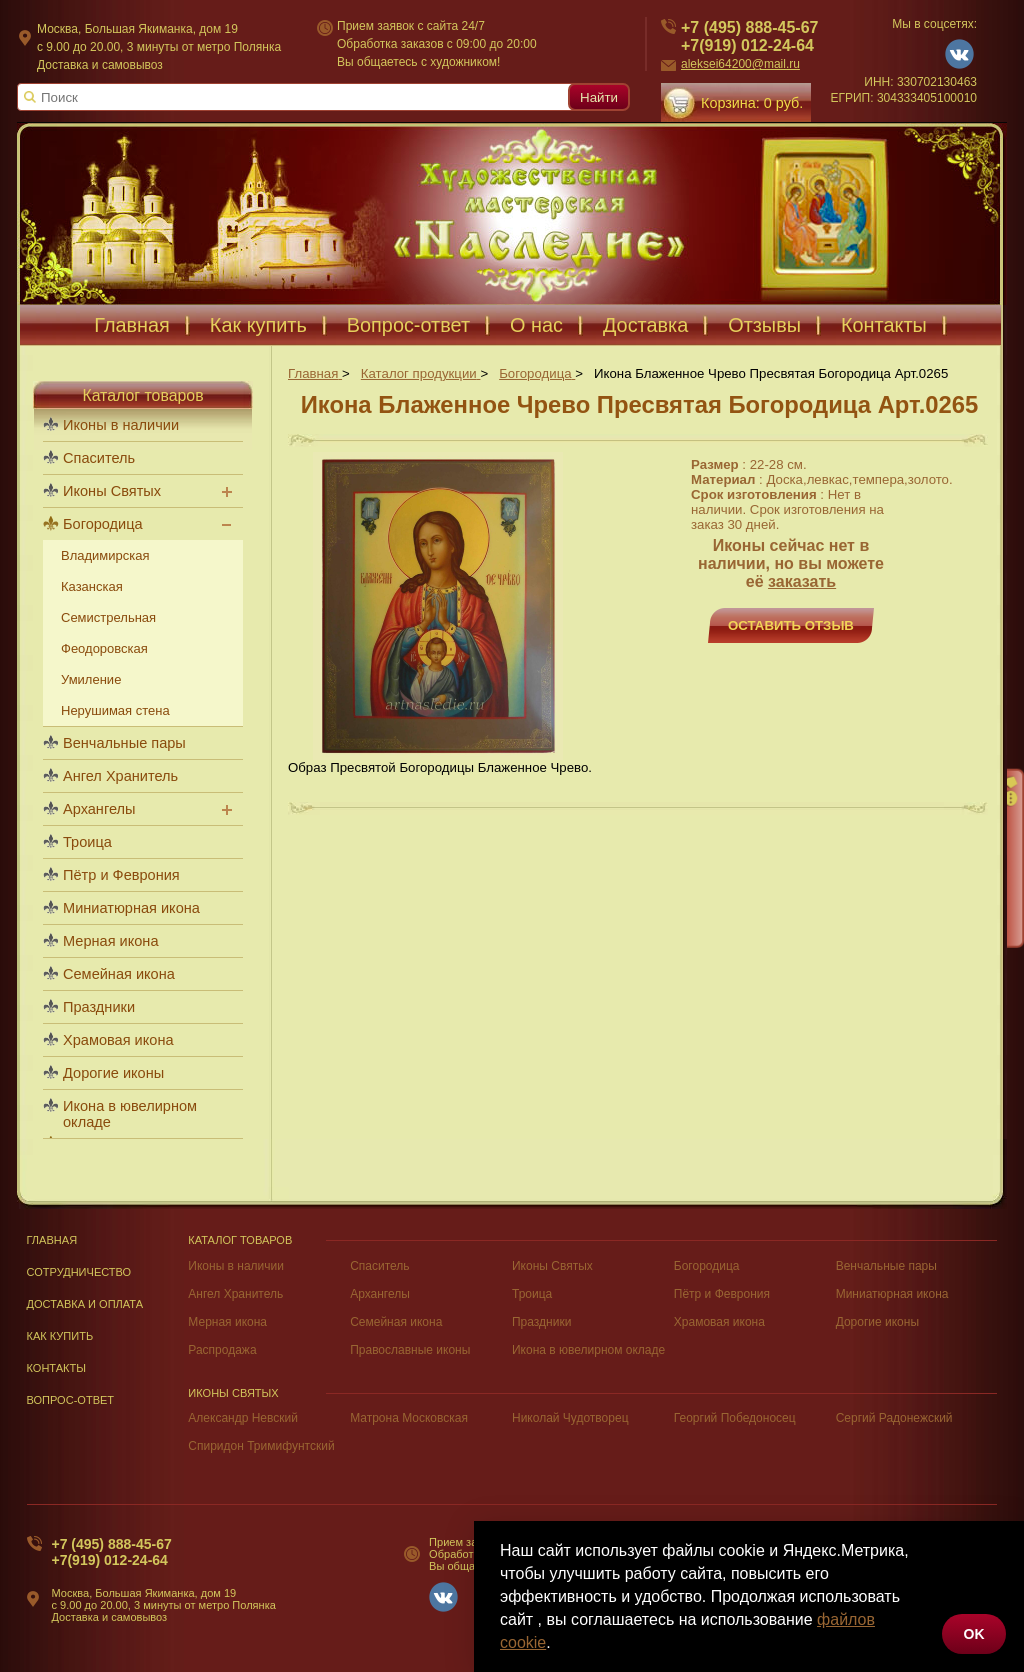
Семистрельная (108, 617)
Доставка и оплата (85, 1304)
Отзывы (764, 325)
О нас (536, 325)
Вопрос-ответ (408, 325)
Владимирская (105, 555)
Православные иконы (410, 1350)
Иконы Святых (112, 491)
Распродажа (222, 1350)
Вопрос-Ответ (71, 1400)
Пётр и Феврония (121, 875)
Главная (132, 325)
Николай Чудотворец (570, 1418)
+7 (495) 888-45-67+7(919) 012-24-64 (112, 1552)
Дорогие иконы (113, 1073)
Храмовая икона (118, 1040)
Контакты (884, 325)
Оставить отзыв (791, 625)
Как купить (258, 325)
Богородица (103, 524)
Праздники (99, 1007)
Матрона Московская (409, 1418)
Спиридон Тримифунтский (261, 1446)
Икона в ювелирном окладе (130, 1114)
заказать (802, 581)
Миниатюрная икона (131, 908)
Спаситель (99, 458)
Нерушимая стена (115, 710)
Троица (87, 842)
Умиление (91, 679)
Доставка (645, 325)
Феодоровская (104, 648)
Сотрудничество (79, 1272)
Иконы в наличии (121, 425)
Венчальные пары (124, 743)
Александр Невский (243, 1418)
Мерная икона (110, 941)
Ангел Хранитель (120, 776)
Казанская (92, 586)
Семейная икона (119, 974)
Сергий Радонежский (894, 1418)
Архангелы (99, 809)
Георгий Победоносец (735, 1418)
